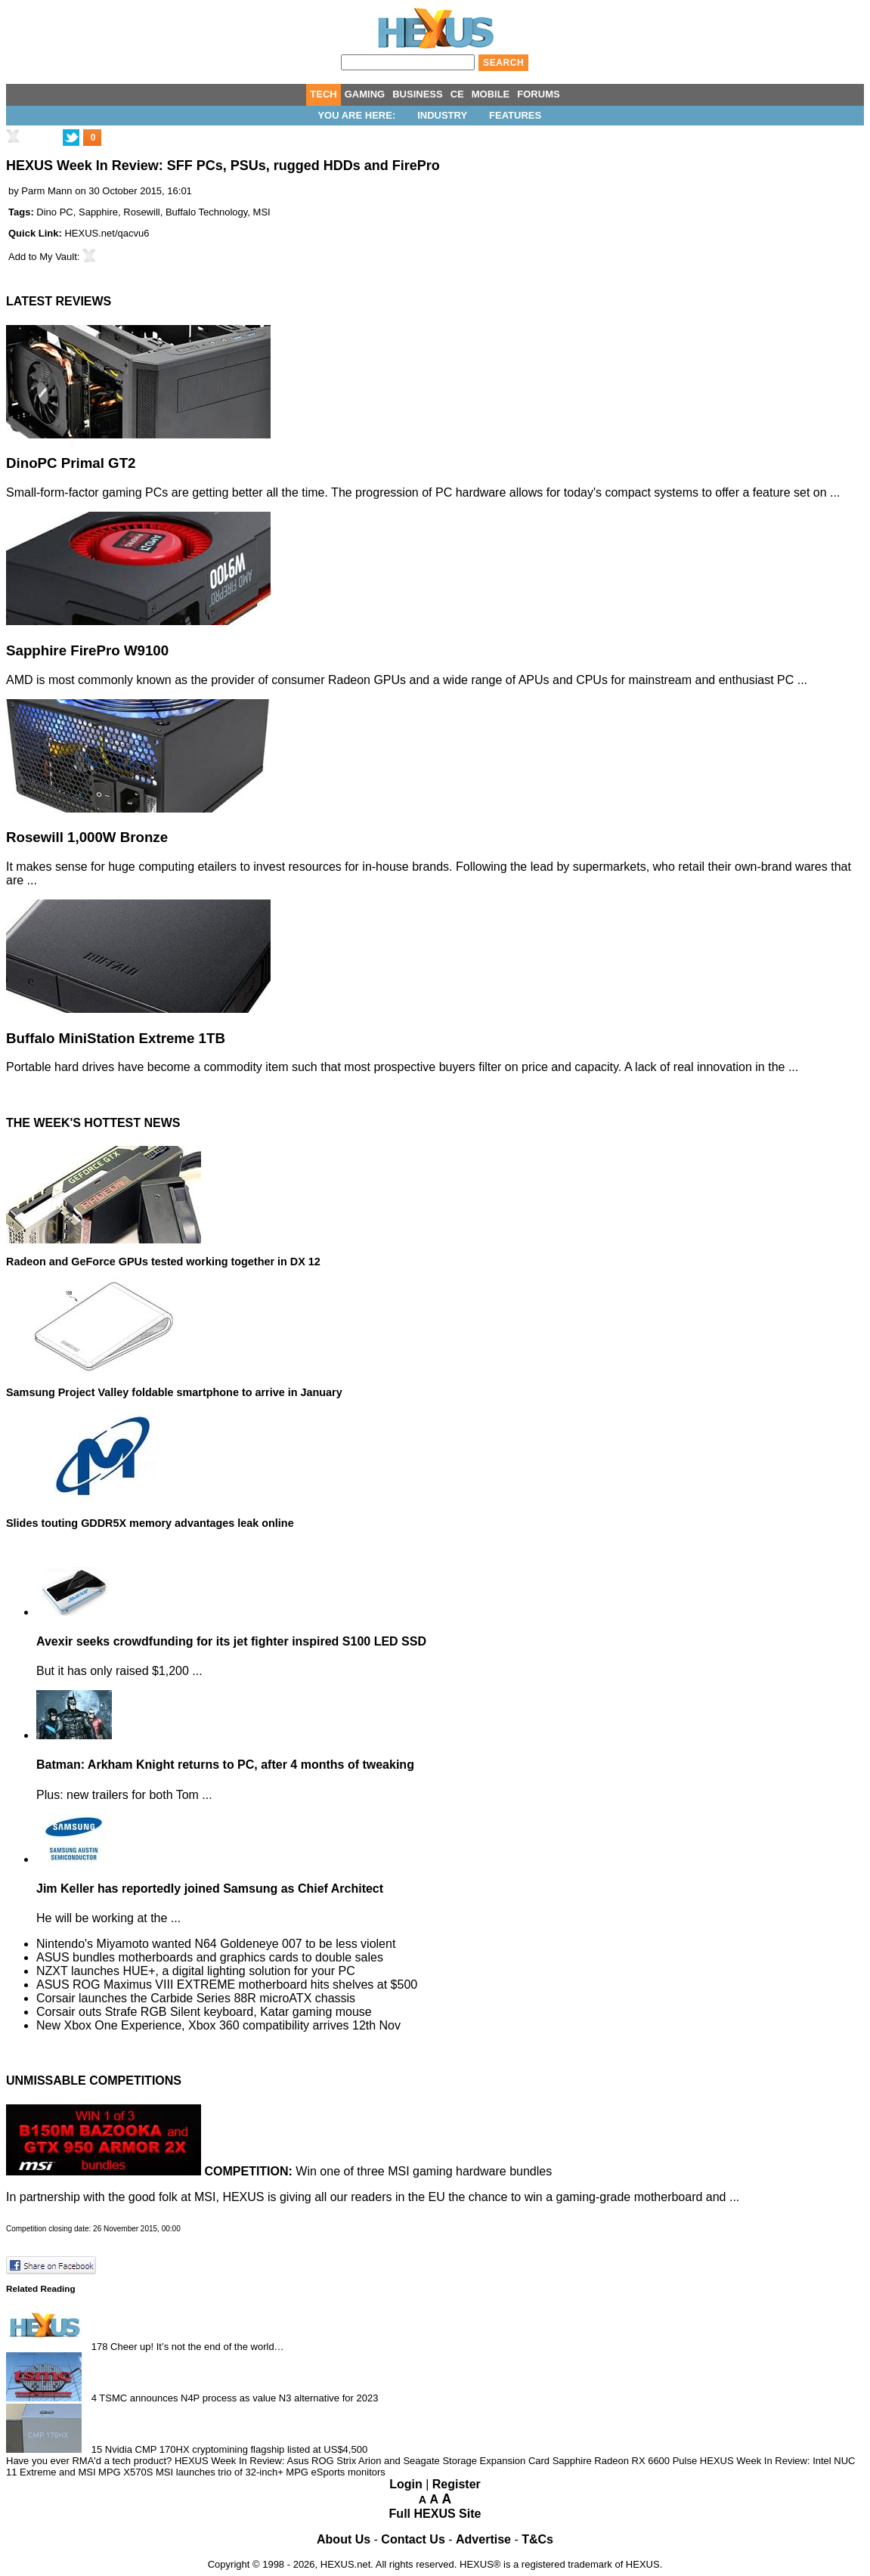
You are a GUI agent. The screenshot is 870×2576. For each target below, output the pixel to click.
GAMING (365, 94)
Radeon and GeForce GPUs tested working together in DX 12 (163, 1261)
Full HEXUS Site (435, 2513)
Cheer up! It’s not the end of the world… (197, 2346)
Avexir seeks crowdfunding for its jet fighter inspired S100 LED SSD (231, 1641)
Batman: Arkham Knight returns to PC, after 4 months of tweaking (225, 1764)
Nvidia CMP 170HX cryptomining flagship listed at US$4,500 (236, 2449)
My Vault (58, 256)
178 (99, 2346)
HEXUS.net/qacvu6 (106, 233)
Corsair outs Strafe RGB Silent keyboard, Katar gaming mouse (204, 2011)
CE (457, 94)
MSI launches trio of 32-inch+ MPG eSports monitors (270, 2472)
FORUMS (538, 94)
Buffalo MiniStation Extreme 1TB (115, 1038)
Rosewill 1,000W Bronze (87, 837)
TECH (323, 94)
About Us (343, 2539)
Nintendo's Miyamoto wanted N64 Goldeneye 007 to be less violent (215, 1943)
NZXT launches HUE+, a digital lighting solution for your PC (195, 1971)
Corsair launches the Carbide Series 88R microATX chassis (195, 1998)
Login (406, 2484)
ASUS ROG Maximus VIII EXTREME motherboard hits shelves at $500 (226, 1984)
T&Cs (537, 2539)
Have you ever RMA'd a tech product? (89, 2460)
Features (515, 115)
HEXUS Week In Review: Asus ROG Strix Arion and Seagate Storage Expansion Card (362, 2460)
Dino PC (54, 212)
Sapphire (98, 212)
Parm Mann (46, 191)
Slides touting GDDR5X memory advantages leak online (150, 1523)
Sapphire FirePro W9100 (87, 650)
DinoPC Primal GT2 (70, 463)
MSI (262, 212)
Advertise (483, 2539)
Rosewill (141, 212)
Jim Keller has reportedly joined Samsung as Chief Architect (209, 1888)
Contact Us (412, 2539)
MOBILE (491, 94)
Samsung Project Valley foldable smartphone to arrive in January (174, 1392)
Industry (442, 115)
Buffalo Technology (206, 212)
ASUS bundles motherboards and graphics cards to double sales (209, 1957)
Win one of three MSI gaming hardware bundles (378, 2171)
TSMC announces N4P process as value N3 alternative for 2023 (238, 2398)
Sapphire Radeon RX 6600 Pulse (625, 2460)
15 (96, 2449)
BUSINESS (417, 94)
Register (456, 2484)
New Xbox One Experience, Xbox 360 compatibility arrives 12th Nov (218, 2025)
